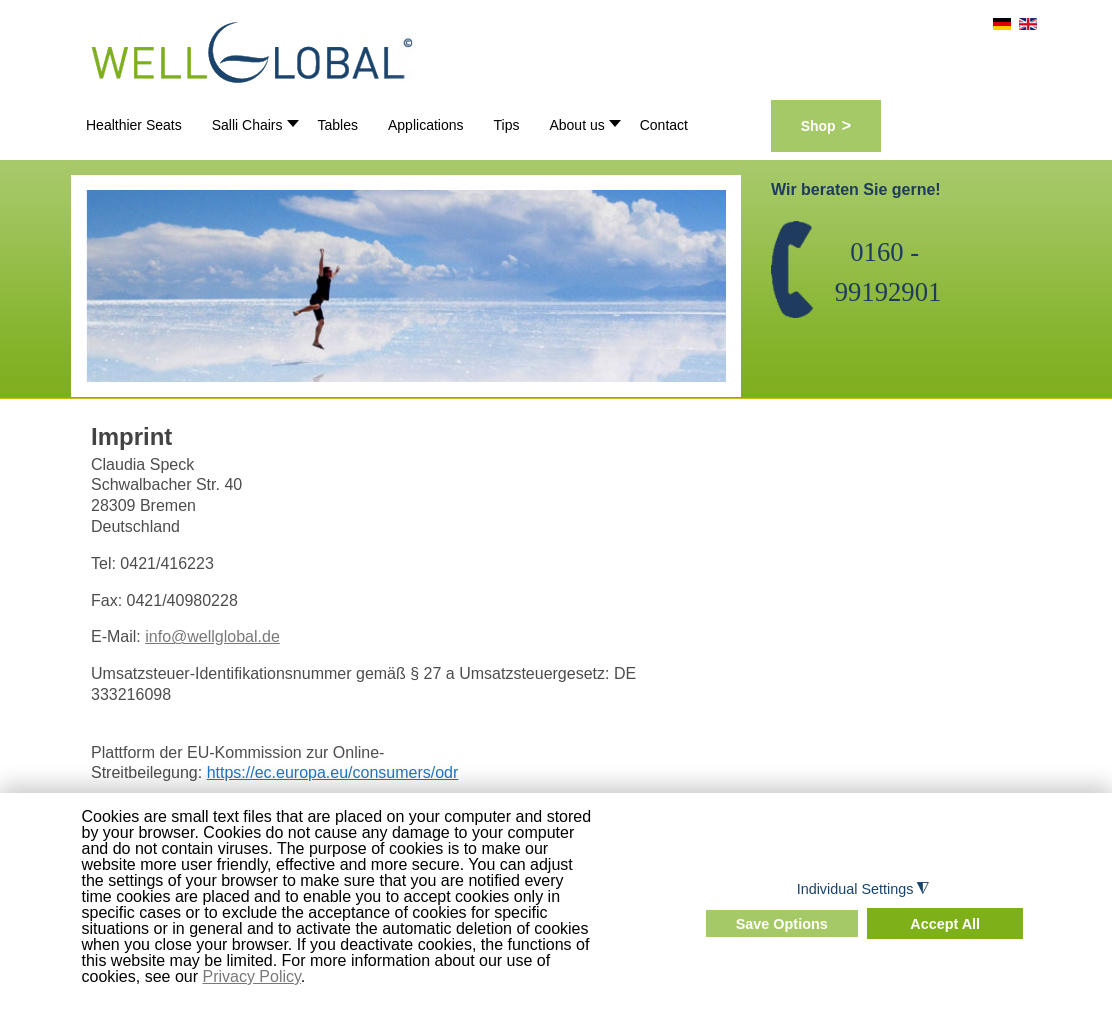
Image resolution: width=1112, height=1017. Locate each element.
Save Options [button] (782, 924)
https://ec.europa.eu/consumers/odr (333, 772)
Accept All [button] (945, 924)
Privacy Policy (251, 976)
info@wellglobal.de (212, 636)
